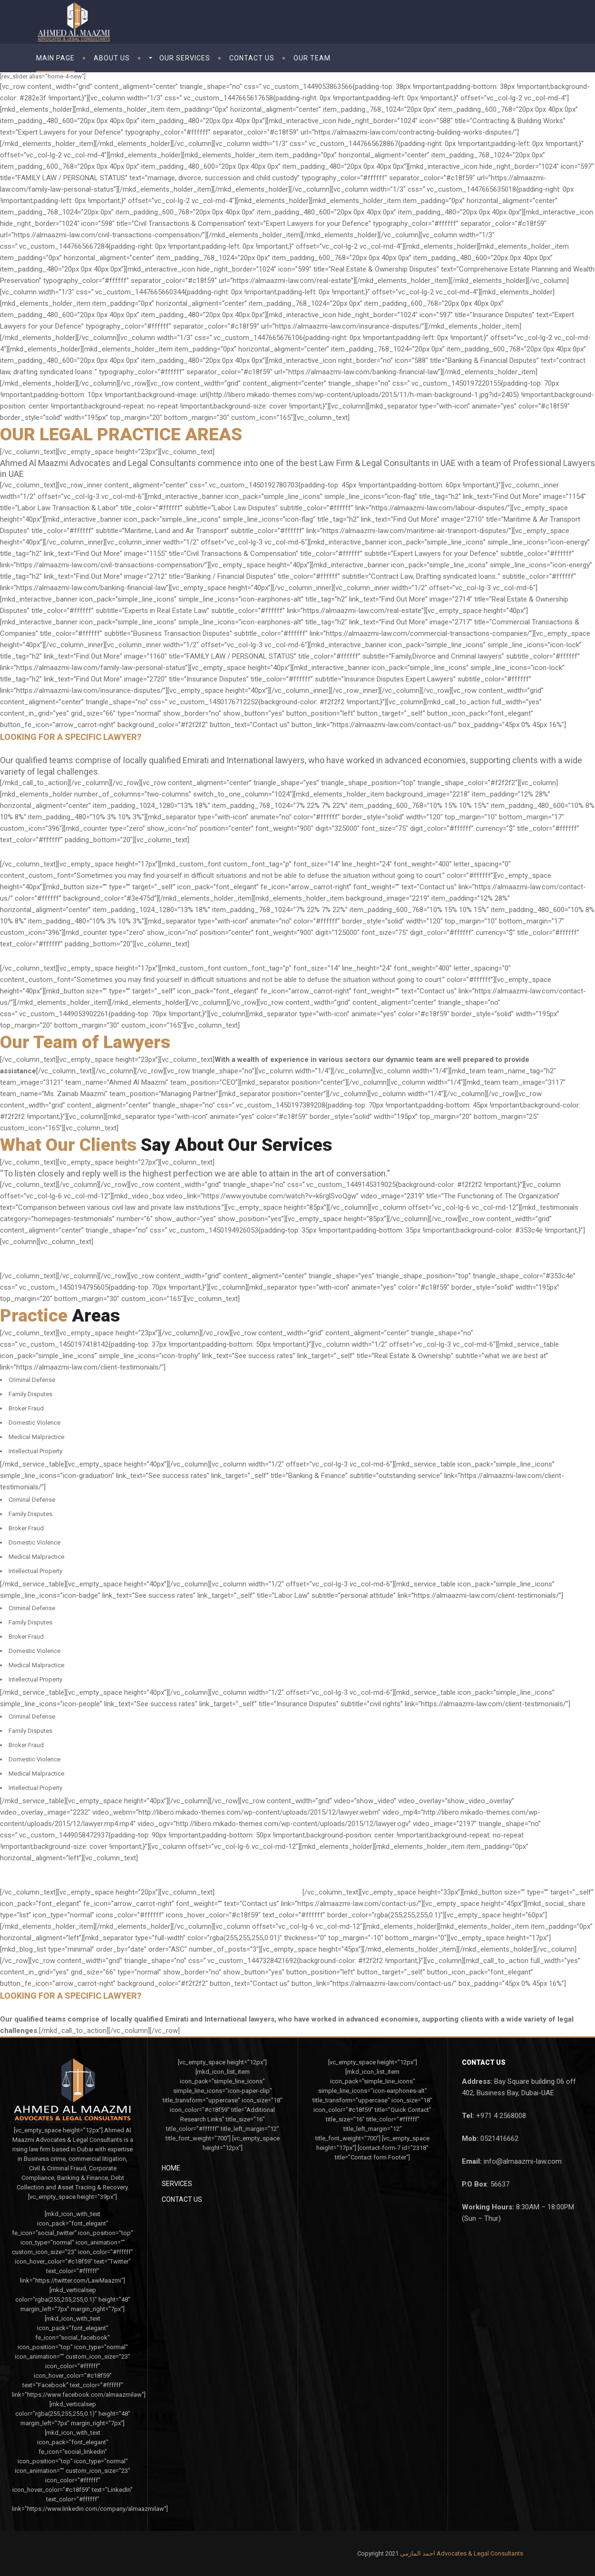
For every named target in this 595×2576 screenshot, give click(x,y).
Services (177, 2183)
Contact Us (182, 2199)
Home (171, 2168)
